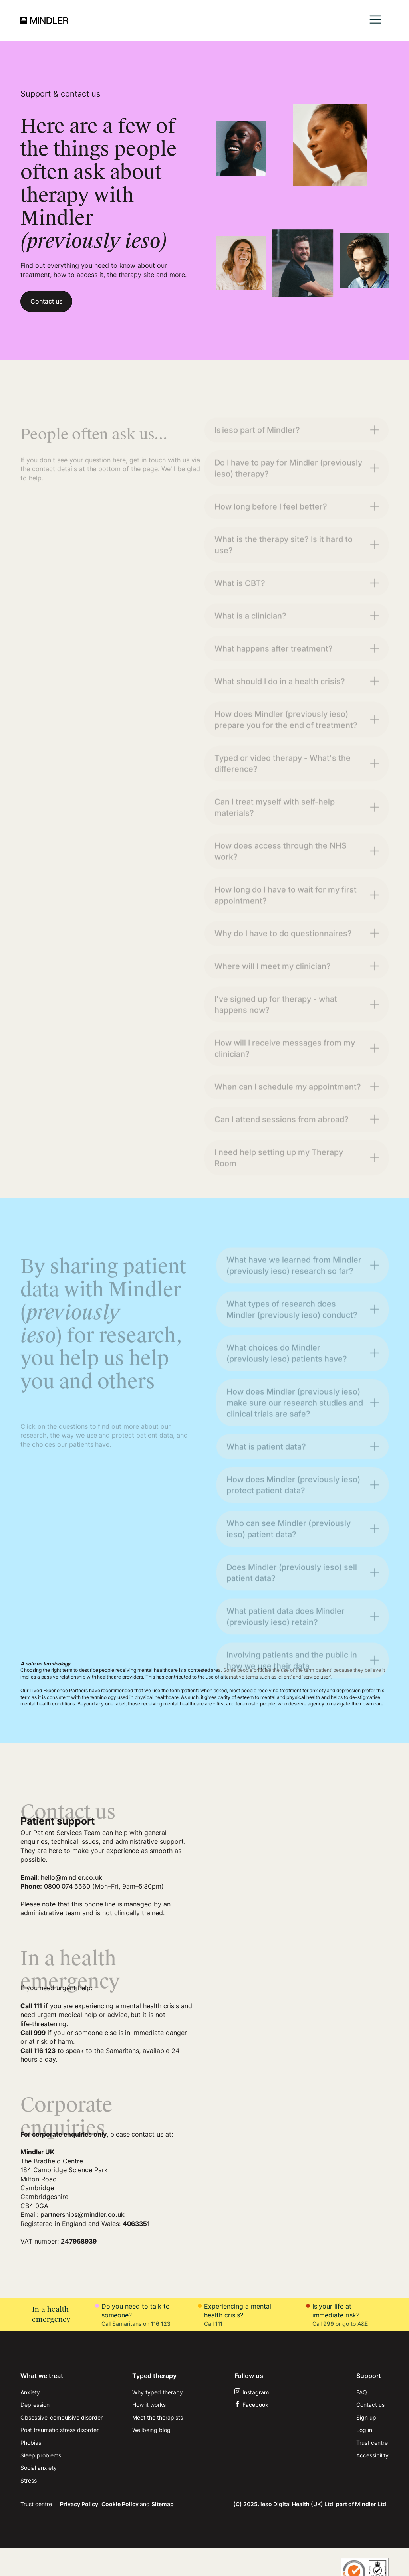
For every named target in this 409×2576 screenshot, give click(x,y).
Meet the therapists (157, 2417)
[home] (44, 20)
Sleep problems (40, 2455)
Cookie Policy (120, 2504)
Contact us (46, 301)
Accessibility (372, 2455)
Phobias (30, 2442)
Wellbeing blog (151, 2429)
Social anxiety (38, 2467)
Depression (35, 2404)
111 (218, 2323)
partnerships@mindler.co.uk (82, 2214)
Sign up (366, 2417)
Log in (364, 2429)
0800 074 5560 (67, 1886)
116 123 (161, 2323)
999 (328, 2323)
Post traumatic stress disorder (59, 2429)
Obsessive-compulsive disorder (61, 2417)
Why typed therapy (157, 2392)
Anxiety (30, 2392)
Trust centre (372, 2442)
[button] (375, 20)
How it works (149, 2404)
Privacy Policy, (80, 2504)
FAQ (361, 2392)
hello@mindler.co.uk (71, 1877)
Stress (28, 2480)
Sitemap (162, 2504)
